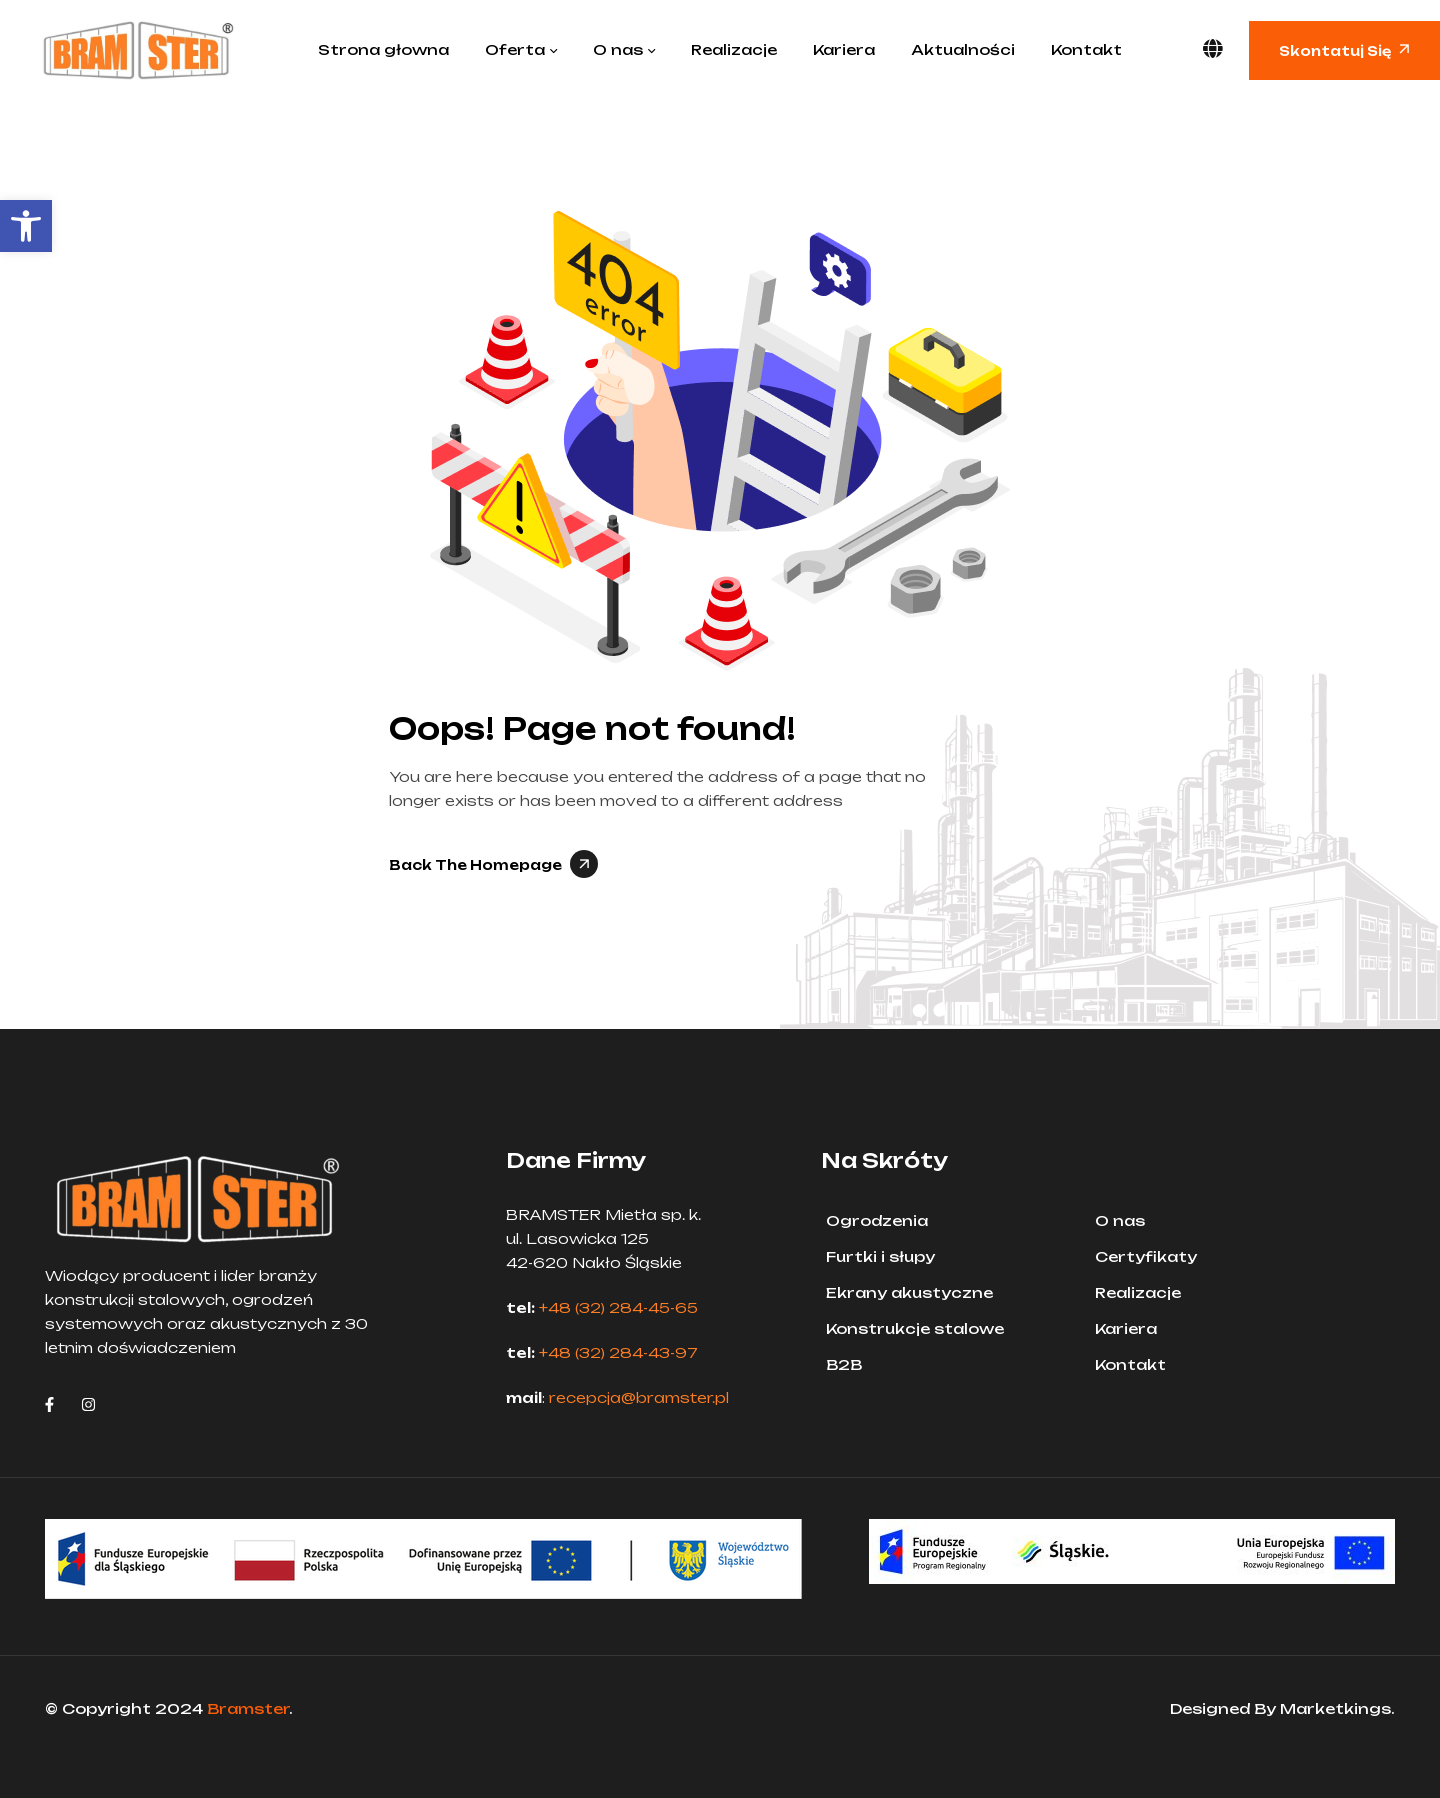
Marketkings (1335, 1708)
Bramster (248, 1708)
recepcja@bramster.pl (639, 1397)
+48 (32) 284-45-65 (618, 1307)
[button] (26, 226)
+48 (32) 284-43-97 (618, 1352)
